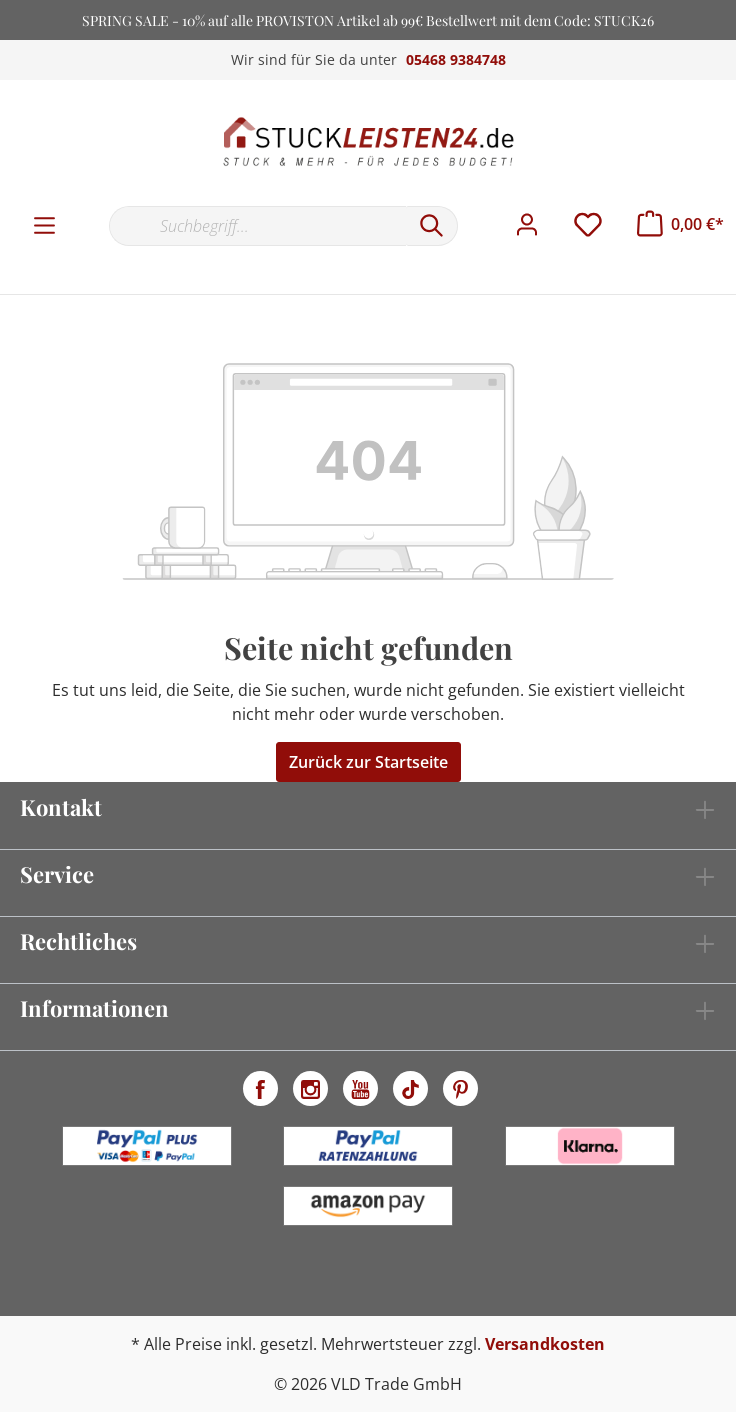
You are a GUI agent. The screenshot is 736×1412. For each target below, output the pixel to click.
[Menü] (44, 226)
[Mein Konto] (527, 225)
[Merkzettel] (588, 225)
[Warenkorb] (680, 224)
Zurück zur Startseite (368, 762)
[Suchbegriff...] (257, 226)
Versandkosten (545, 1344)
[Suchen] (432, 226)
